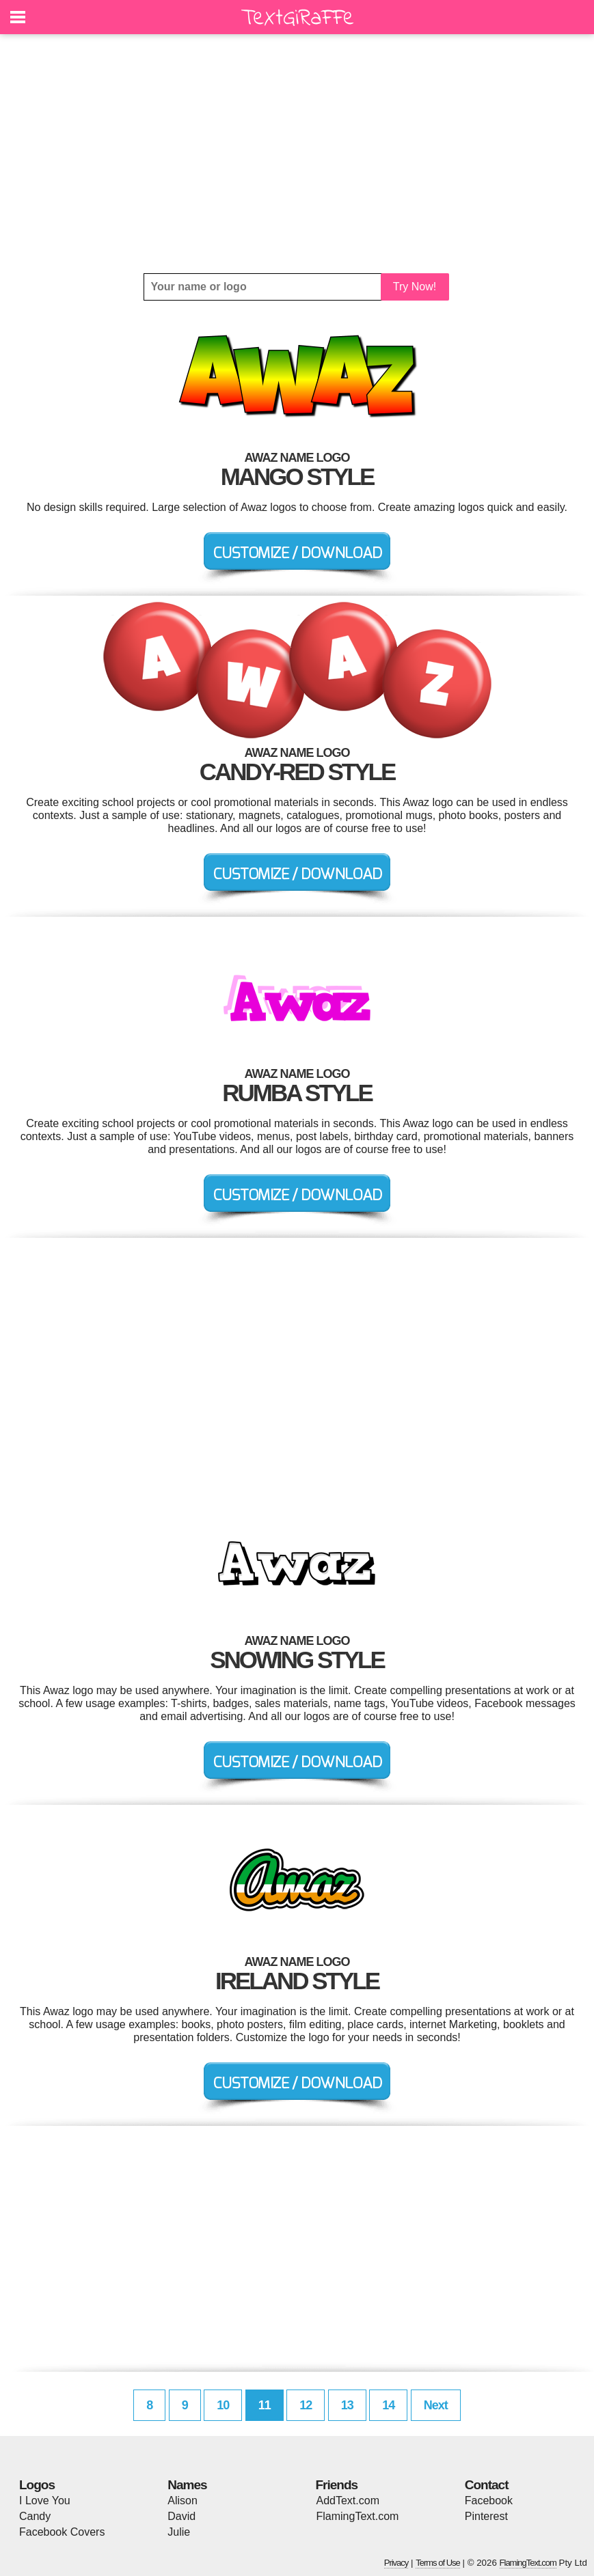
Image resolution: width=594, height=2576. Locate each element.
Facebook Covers (62, 2532)
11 (264, 2405)
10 (223, 2405)
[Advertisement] (297, 153)
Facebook (489, 2500)
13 (347, 2405)
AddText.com (347, 2500)
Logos (37, 2485)
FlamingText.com (357, 2516)
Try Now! (414, 286)
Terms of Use (438, 2563)
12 (305, 2405)
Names (186, 2485)
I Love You (44, 2500)
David (181, 2516)
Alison (182, 2500)
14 (388, 2405)
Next (436, 2405)
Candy (35, 2516)
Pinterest (486, 2516)
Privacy (396, 2563)
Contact (487, 2485)
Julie (178, 2532)
